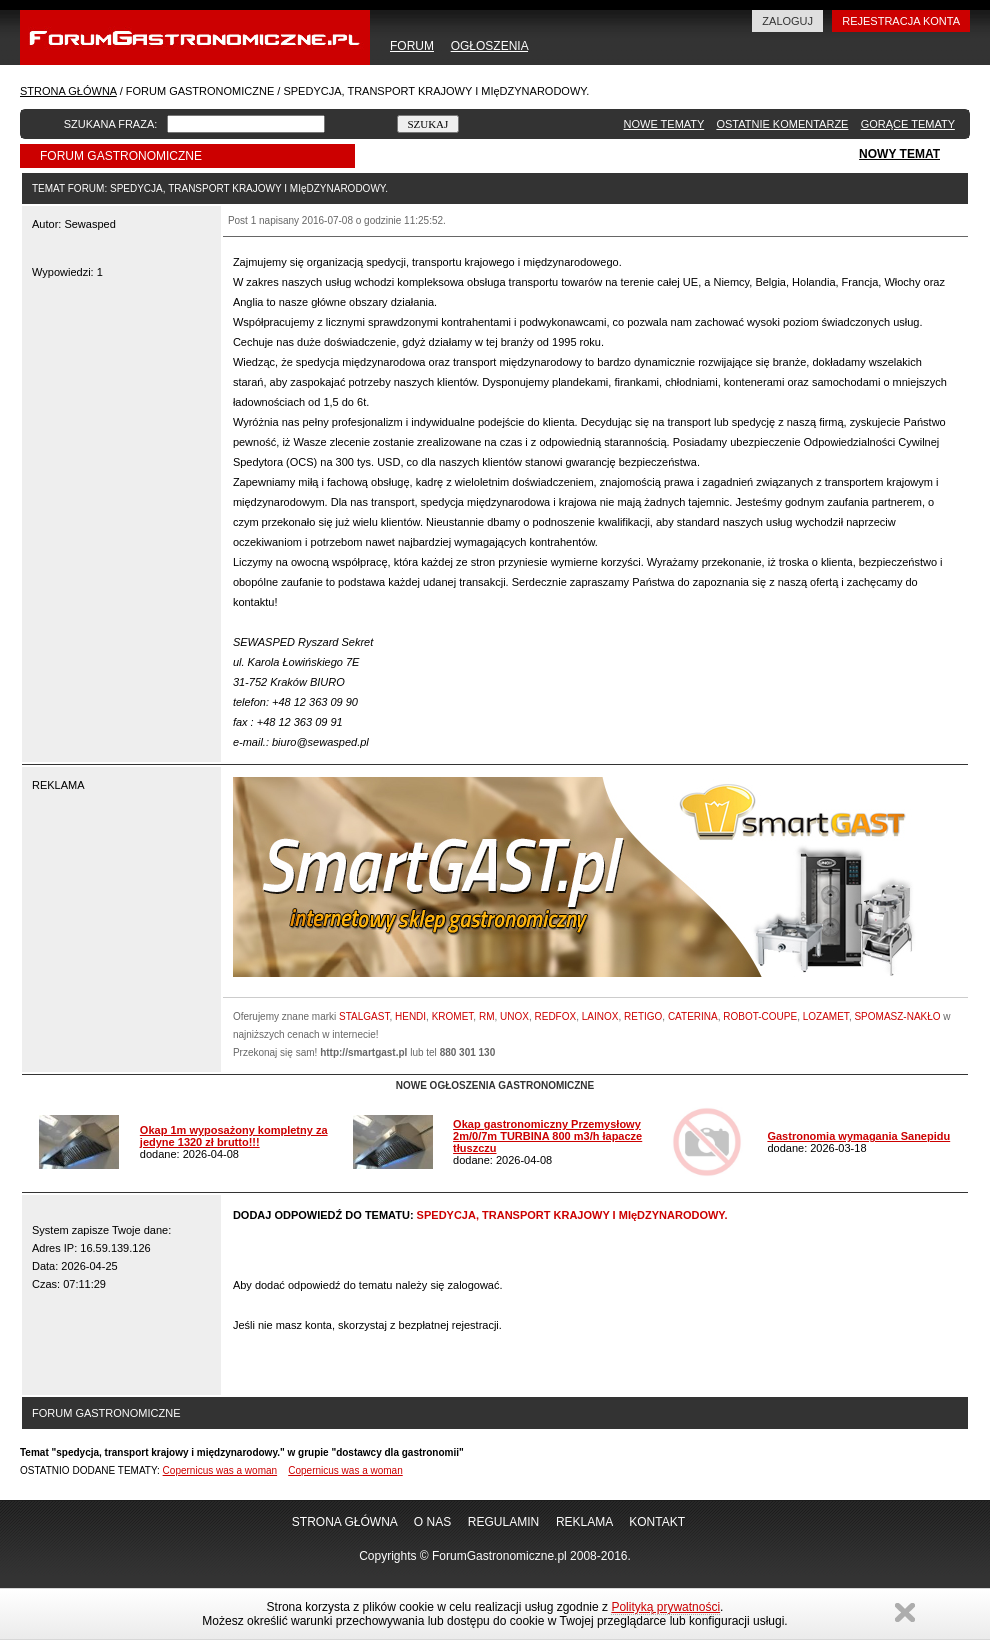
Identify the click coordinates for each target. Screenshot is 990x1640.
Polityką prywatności (665, 1607)
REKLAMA (584, 1522)
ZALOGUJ (787, 21)
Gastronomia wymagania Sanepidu (858, 1136)
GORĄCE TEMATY (908, 124)
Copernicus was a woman (220, 1470)
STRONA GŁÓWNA (68, 91)
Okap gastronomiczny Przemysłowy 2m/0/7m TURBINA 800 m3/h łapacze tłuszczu (547, 1136)
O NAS (432, 1522)
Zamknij (905, 1612)
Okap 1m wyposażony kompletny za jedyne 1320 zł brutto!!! (234, 1136)
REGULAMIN (503, 1522)
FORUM (412, 46)
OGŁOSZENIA (489, 46)
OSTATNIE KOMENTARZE (782, 124)
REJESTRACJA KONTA (901, 21)
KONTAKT (657, 1522)
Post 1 (242, 220)
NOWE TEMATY (664, 124)
